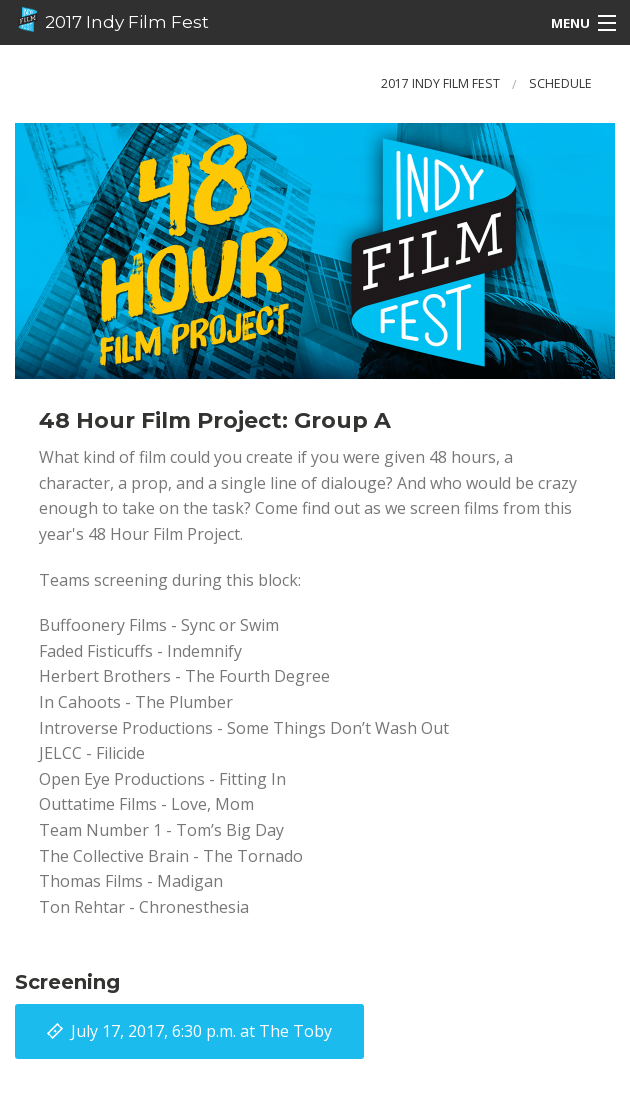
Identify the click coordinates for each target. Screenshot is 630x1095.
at (201, 1031)
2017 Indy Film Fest (112, 20)
